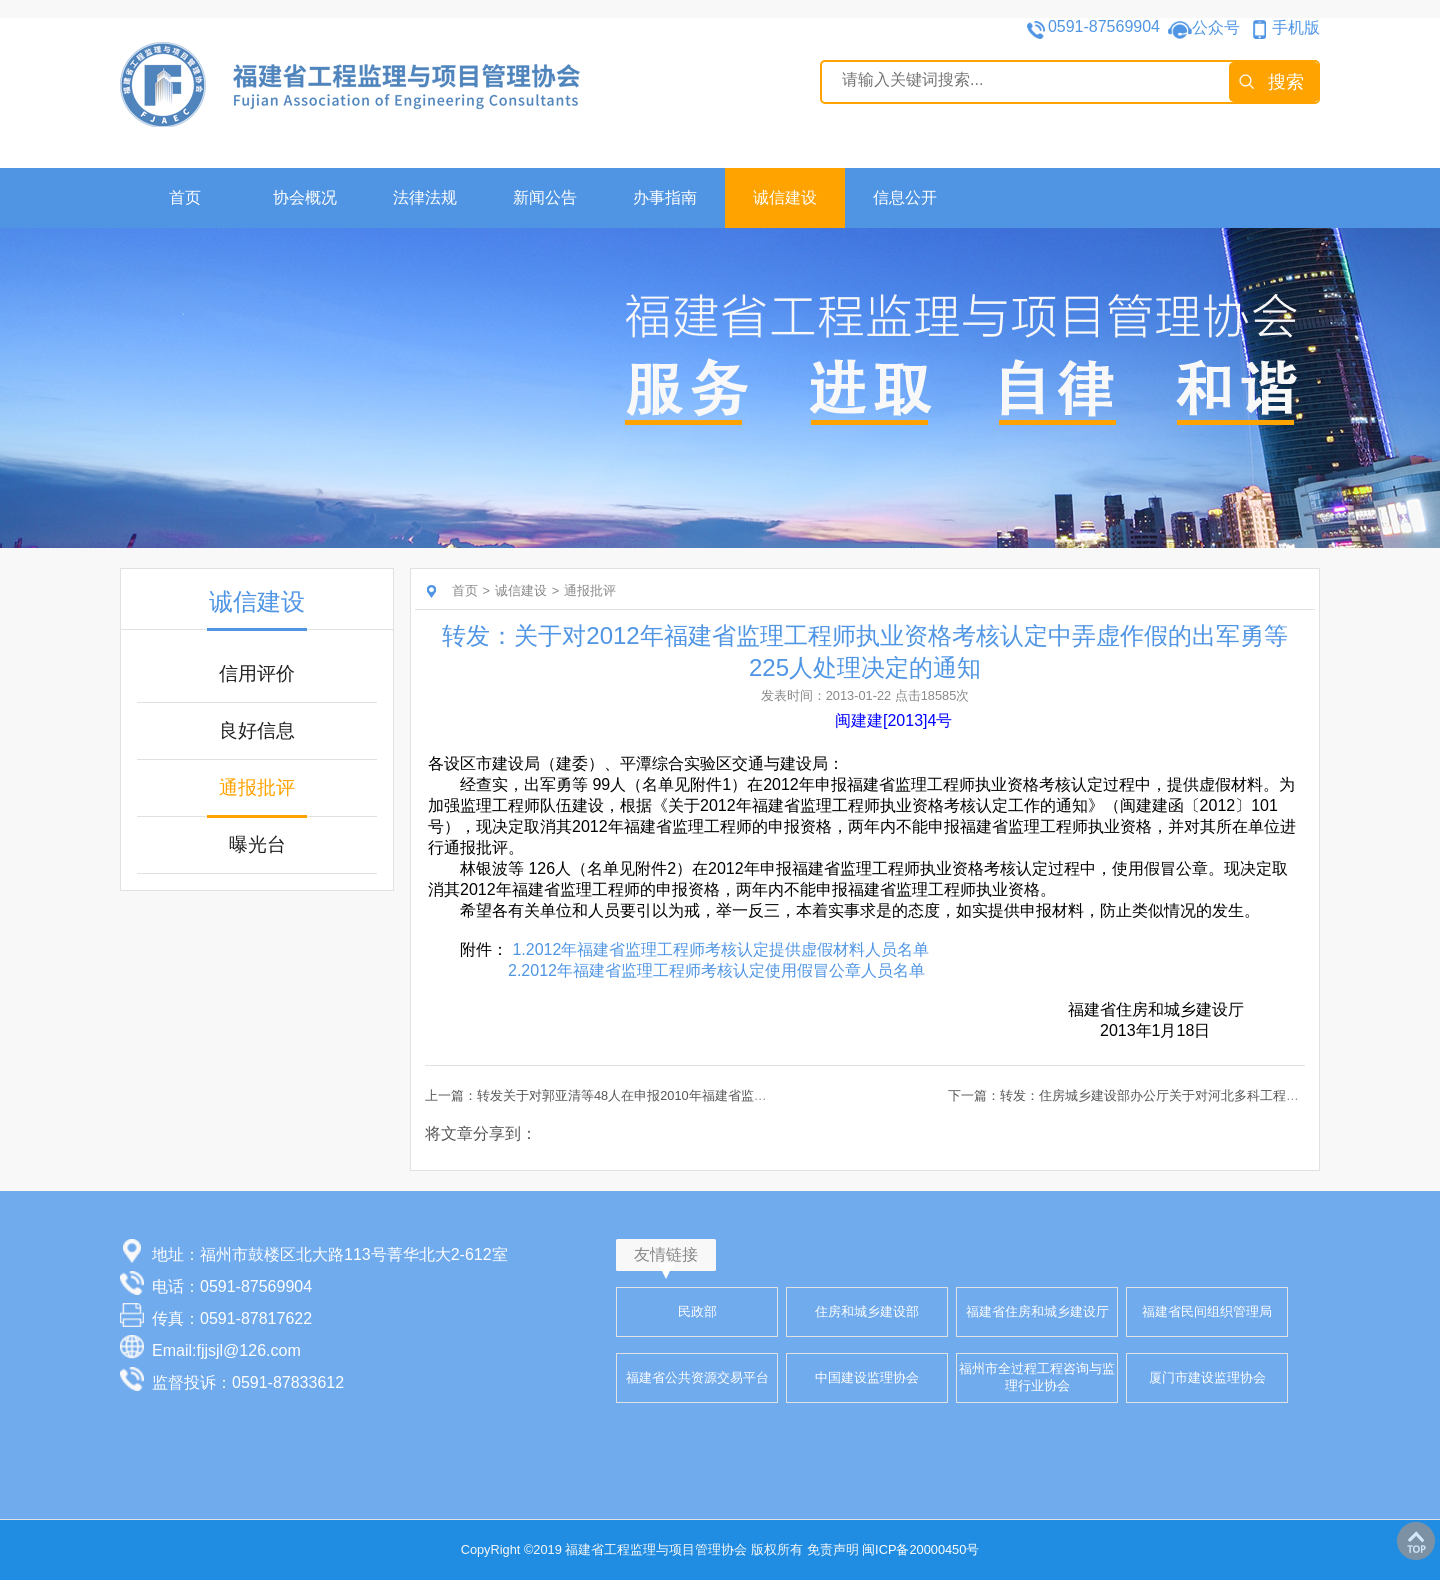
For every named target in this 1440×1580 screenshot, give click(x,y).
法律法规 (425, 197)
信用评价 (257, 673)
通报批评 (257, 787)
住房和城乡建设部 (867, 1311)
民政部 (697, 1311)
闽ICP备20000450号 (920, 1549)
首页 (185, 197)
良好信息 (257, 730)
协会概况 (305, 197)
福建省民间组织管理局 (1207, 1311)
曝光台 (257, 844)
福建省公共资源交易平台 (697, 1377)
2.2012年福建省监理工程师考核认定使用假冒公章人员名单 (716, 970)
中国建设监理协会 (867, 1377)
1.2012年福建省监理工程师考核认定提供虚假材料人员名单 (720, 949)
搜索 (1286, 82)
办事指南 (665, 197)
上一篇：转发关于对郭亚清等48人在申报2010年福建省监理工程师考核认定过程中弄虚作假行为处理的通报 (732, 1095)
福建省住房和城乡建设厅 (1037, 1311)
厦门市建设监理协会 (1207, 1377)
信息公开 (905, 197)
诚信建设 (785, 197)
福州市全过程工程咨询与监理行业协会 (1037, 1377)
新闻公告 (545, 197)
